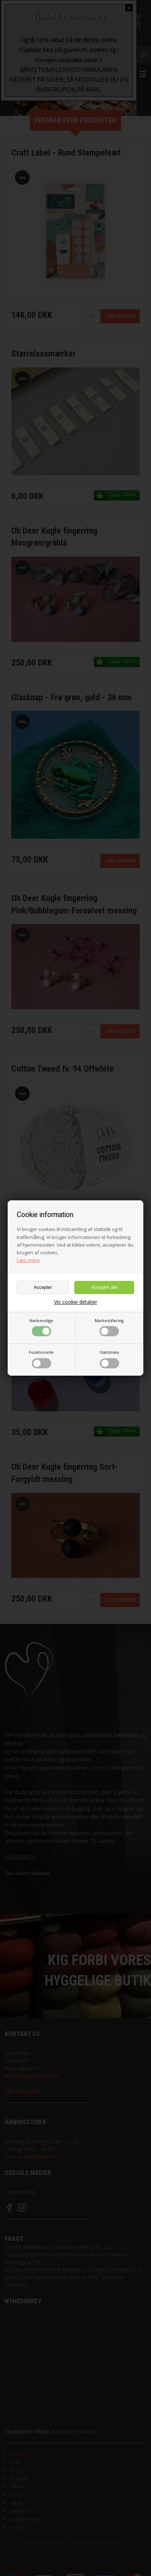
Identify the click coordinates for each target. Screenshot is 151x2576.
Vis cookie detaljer (75, 1302)
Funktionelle (41, 1358)
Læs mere (28, 1260)
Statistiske (109, 1358)
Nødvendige (41, 1327)
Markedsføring (109, 1327)
